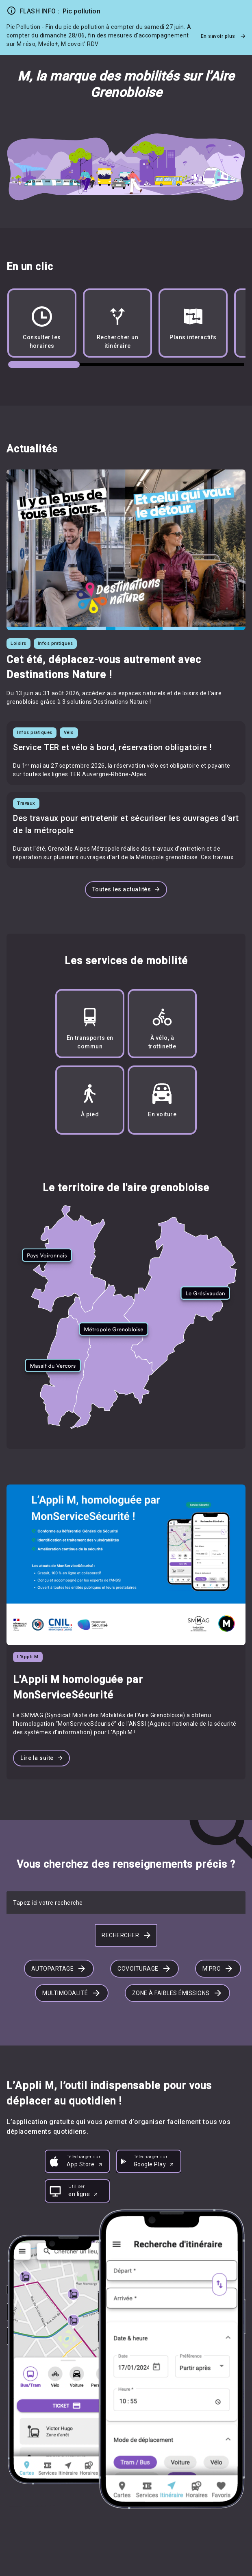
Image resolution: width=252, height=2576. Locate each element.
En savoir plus (223, 36)
